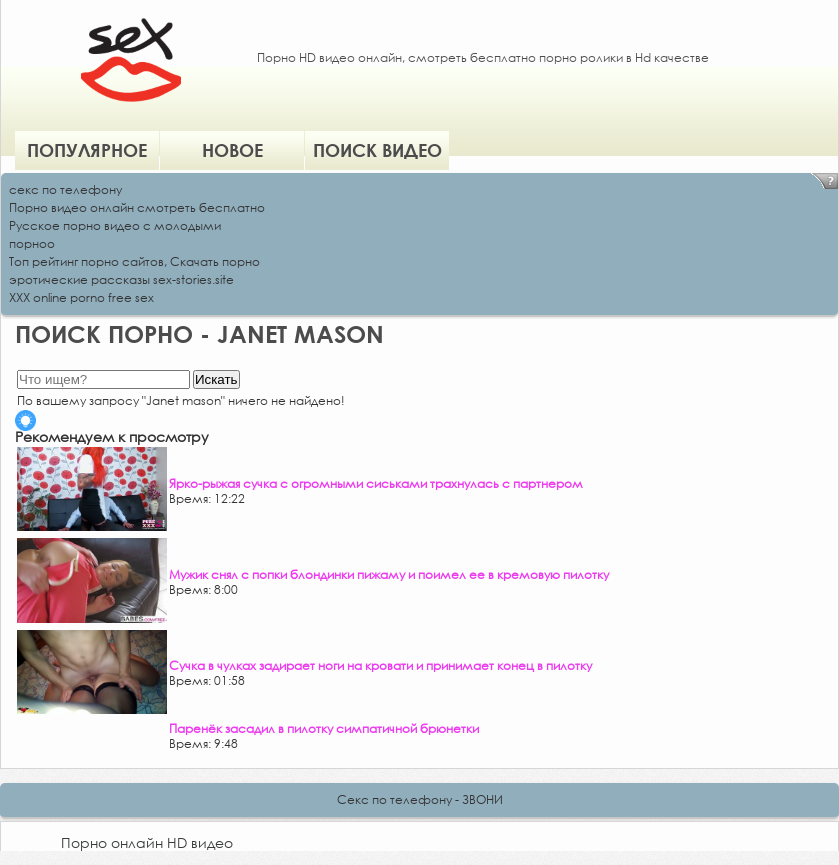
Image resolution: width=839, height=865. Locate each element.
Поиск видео (377, 150)
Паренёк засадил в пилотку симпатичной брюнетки (324, 728)
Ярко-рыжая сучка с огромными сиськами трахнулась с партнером (376, 483)
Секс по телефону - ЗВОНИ (420, 799)
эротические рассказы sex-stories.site (121, 279)
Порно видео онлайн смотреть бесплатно (137, 207)
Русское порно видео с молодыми (115, 225)
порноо (32, 243)
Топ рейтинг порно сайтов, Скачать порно (134, 261)
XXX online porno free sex (81, 297)
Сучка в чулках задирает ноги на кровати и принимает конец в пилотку (380, 665)
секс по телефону (65, 189)
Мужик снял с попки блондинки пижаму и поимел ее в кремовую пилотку (389, 574)
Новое (232, 150)
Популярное (87, 150)
